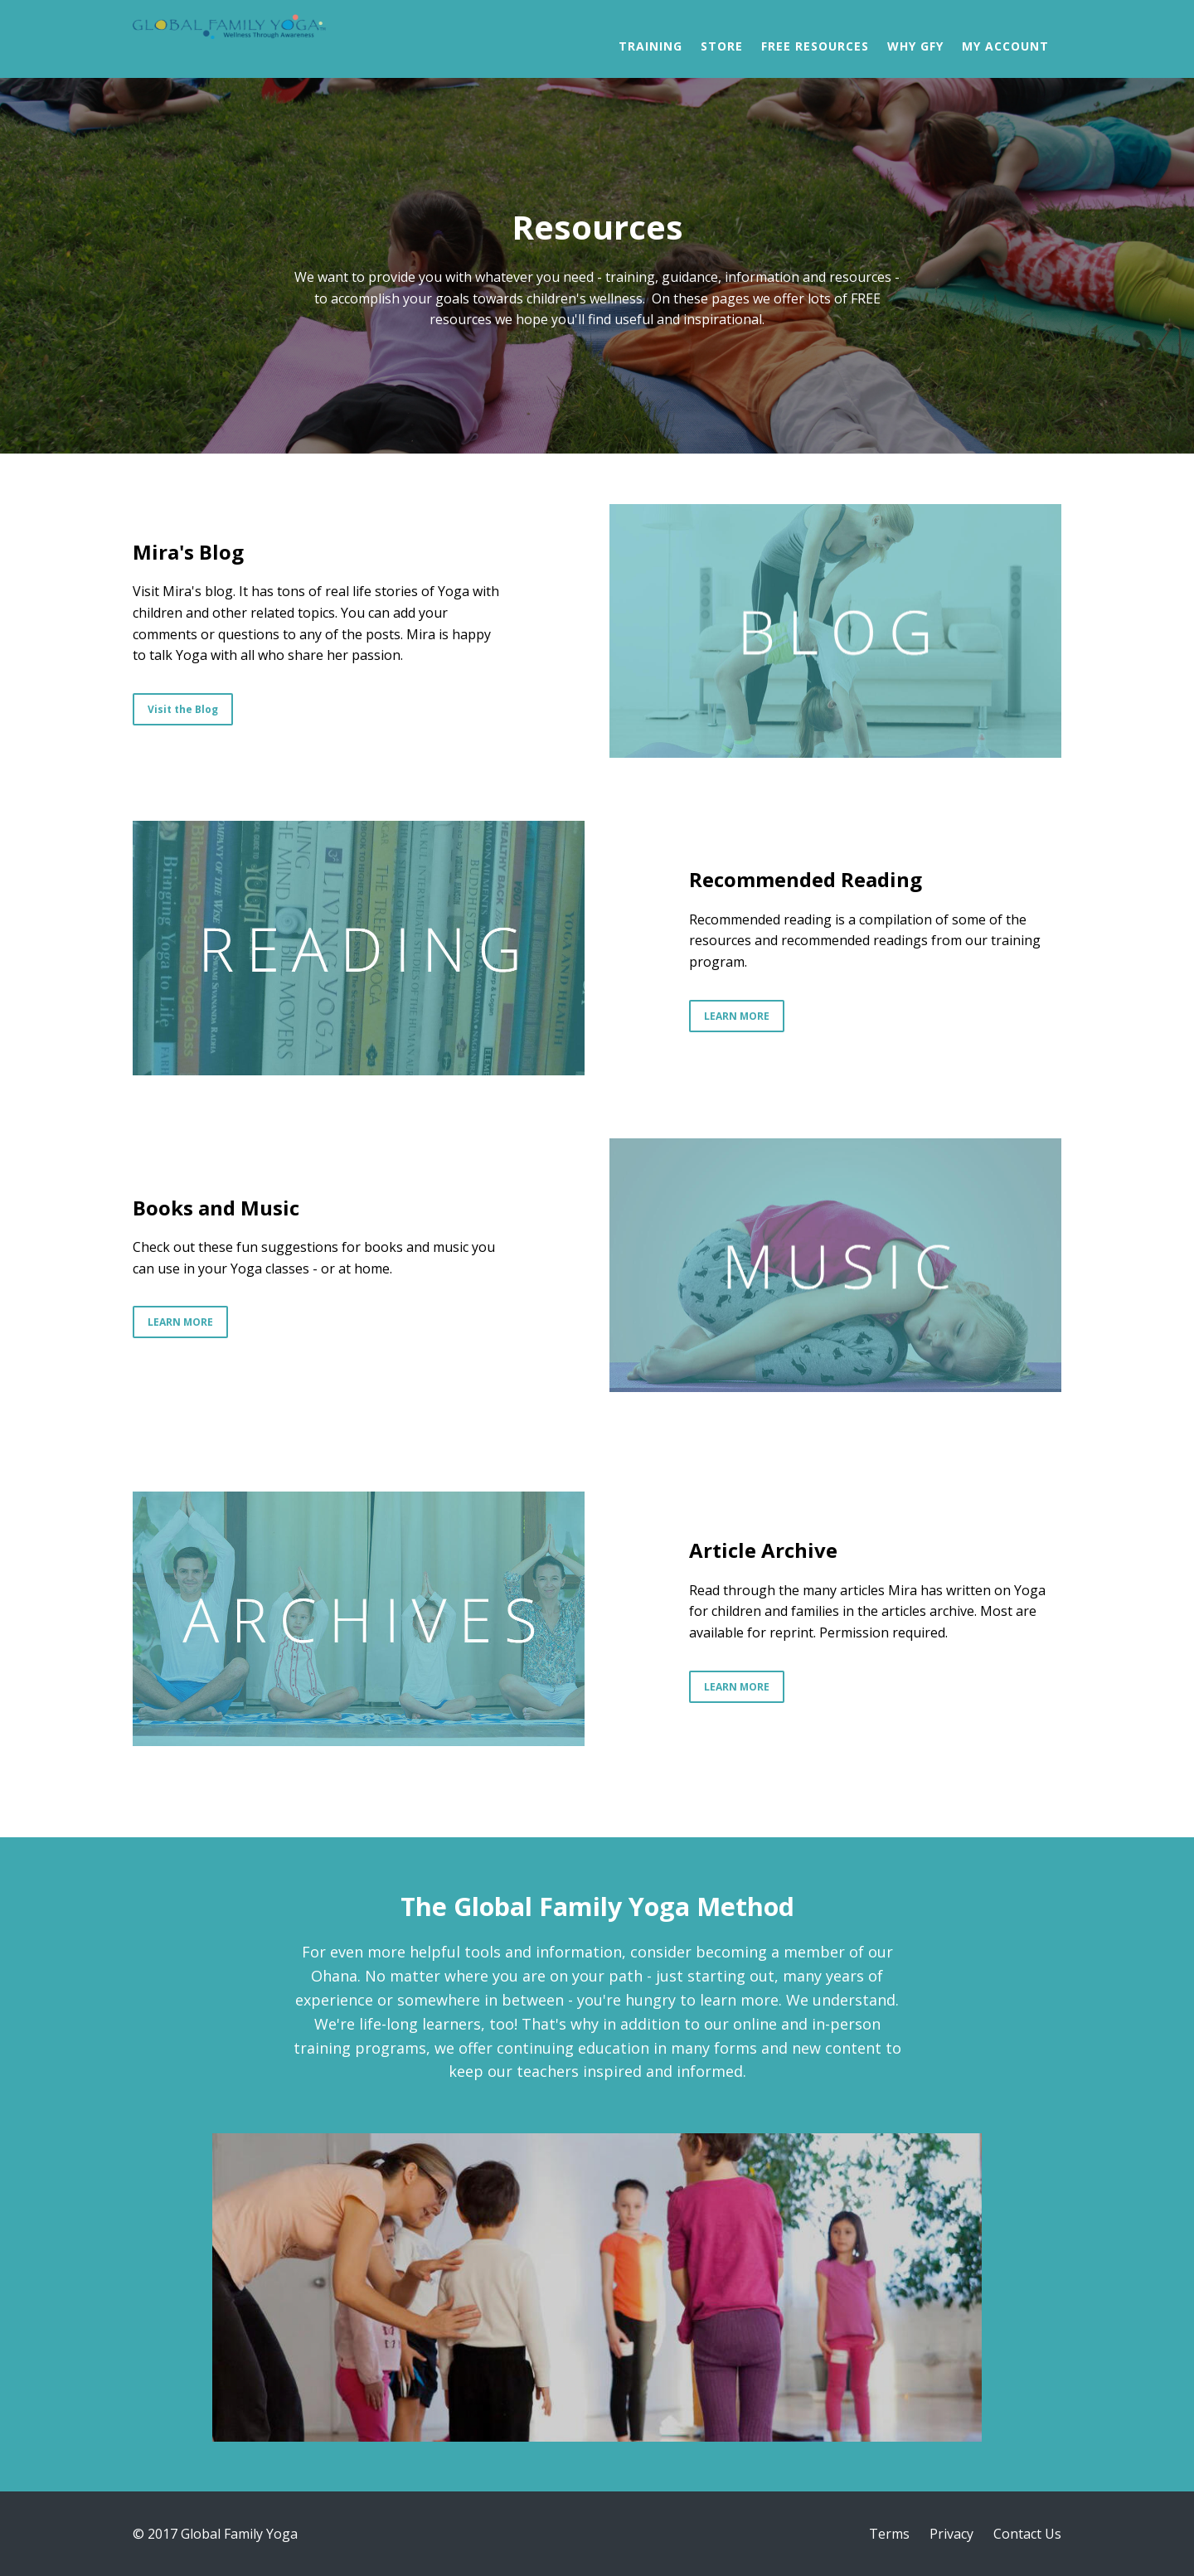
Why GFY (915, 46)
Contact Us (1027, 2534)
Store (722, 46)
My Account (1005, 46)
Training (650, 46)
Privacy (951, 2534)
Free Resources (815, 46)
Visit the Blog (183, 709)
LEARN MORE (736, 1016)
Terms (889, 2534)
